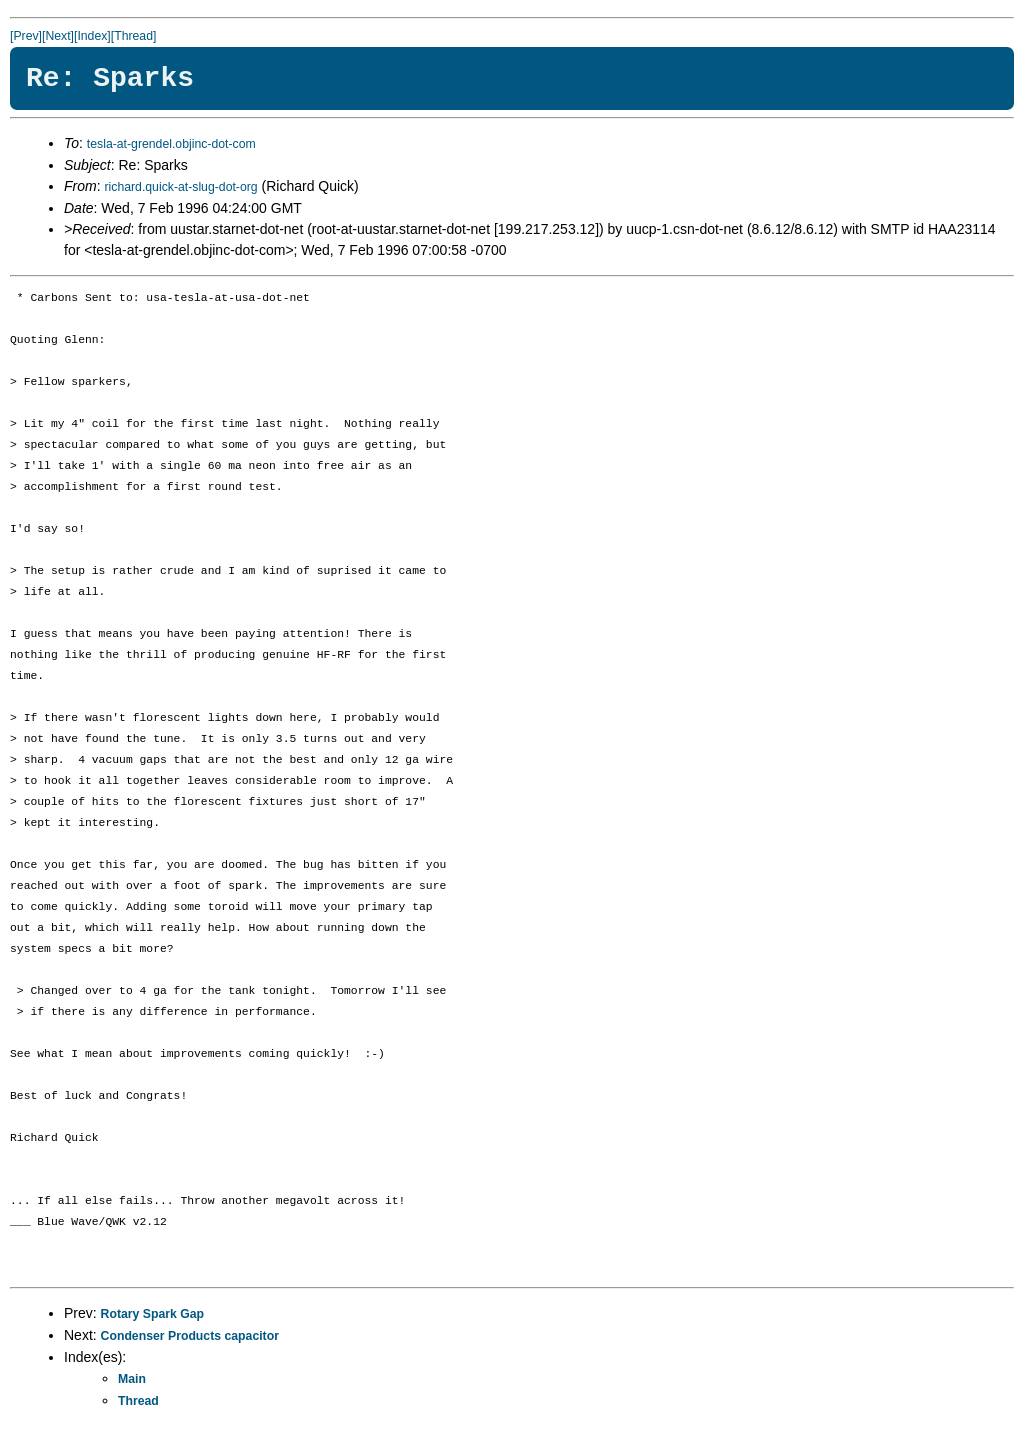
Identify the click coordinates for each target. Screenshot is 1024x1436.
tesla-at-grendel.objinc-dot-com (171, 144)
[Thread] (134, 36)
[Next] (58, 36)
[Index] (92, 36)
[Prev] (26, 36)
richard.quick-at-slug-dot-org (180, 187)
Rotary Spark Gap (152, 1314)
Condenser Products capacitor (190, 1336)
